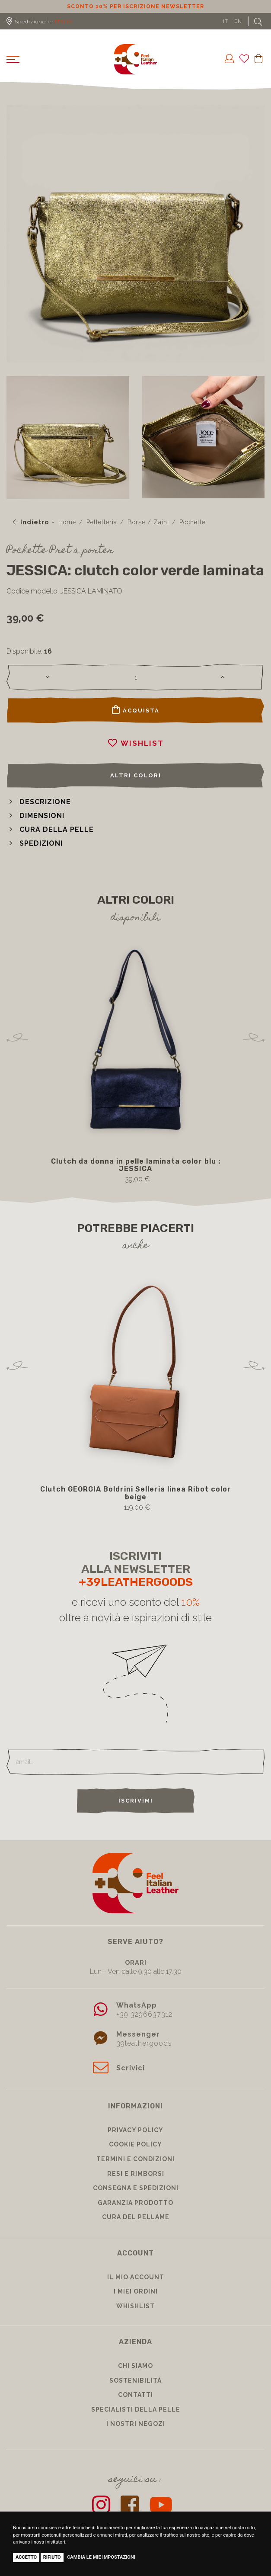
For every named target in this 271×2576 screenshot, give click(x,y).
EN (238, 21)
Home (67, 522)
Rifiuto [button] (52, 2557)
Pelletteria (101, 522)
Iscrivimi (135, 1800)
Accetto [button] (26, 2557)
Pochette (192, 522)
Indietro (31, 522)
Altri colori (135, 775)
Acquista (135, 710)
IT (225, 21)
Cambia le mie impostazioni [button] (101, 2557)
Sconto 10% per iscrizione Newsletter (135, 6)
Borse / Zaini (148, 522)
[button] (38, 802)
